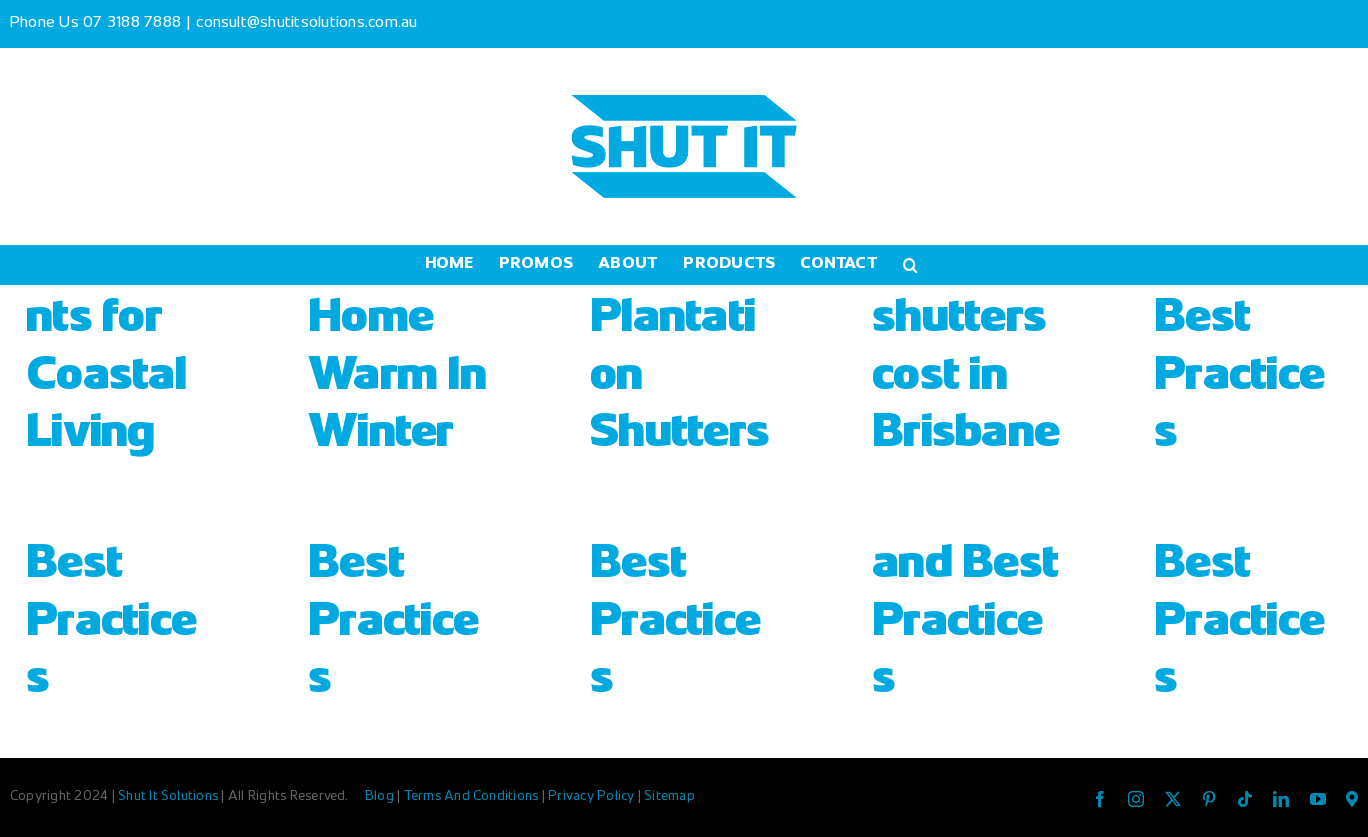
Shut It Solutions (168, 797)
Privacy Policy (593, 797)
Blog (381, 797)
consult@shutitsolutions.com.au (306, 23)
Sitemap (669, 797)
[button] (910, 265)
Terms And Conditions (473, 797)
